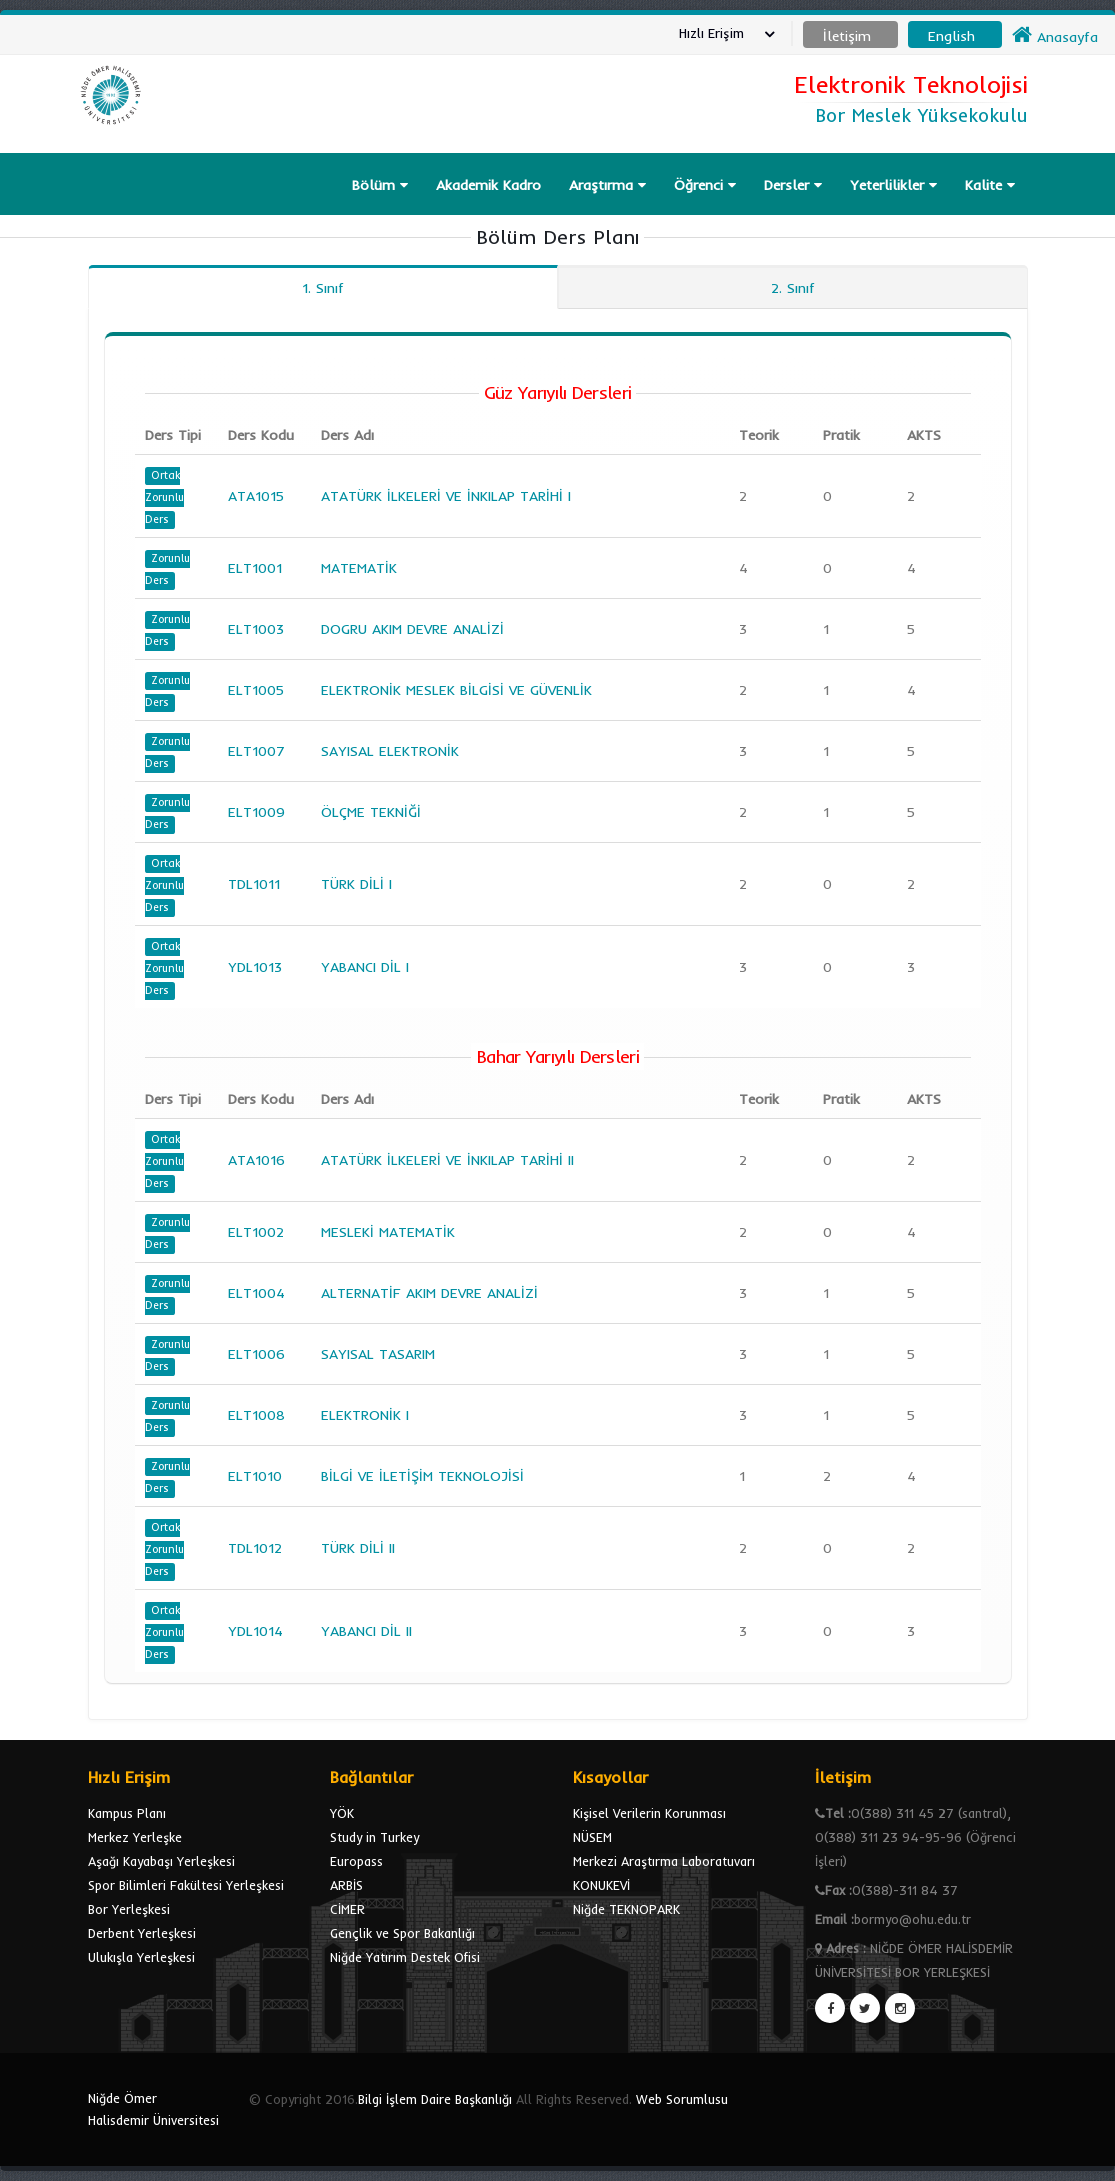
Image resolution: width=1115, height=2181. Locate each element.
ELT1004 (256, 1293)
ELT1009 (256, 812)
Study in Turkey (374, 1837)
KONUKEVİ (601, 1885)
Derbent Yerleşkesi (142, 1933)
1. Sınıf (323, 288)
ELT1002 (256, 1232)
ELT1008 (256, 1415)
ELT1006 (256, 1354)
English (951, 36)
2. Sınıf (793, 288)
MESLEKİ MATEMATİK (388, 1232)
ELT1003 (256, 629)
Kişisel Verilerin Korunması (649, 1813)
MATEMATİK (359, 568)
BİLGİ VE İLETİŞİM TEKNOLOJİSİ (422, 1476)
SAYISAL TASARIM (378, 1354)
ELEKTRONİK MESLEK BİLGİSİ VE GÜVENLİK (456, 690)
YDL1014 (255, 1631)
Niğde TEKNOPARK (626, 1909)
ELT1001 (255, 568)
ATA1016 (256, 1160)
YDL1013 (255, 967)
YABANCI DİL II (366, 1631)
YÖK (342, 1813)
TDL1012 (255, 1548)
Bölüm (380, 185)
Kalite (990, 185)
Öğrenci (705, 185)
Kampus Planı (127, 1813)
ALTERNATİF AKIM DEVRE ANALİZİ (429, 1293)
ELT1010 (255, 1476)
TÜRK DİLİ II (358, 1548)
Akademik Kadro (488, 185)
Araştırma (607, 185)
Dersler (793, 185)
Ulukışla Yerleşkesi (141, 1957)
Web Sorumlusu (682, 2099)
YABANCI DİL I (365, 967)
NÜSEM (592, 1837)
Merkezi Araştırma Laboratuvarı (664, 1861)
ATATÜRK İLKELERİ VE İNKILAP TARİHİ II (447, 1160)
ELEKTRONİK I (365, 1415)
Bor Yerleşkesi (129, 1909)
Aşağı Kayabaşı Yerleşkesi (161, 1861)
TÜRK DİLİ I (356, 884)
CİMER (347, 1909)
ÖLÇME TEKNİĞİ (371, 812)
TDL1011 (254, 884)
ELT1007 (256, 751)
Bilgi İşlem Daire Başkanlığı (435, 2099)
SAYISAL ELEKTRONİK (390, 751)
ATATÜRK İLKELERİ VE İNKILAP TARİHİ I (446, 496)
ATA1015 (256, 496)
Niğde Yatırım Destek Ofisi (405, 1957)
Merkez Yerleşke (135, 1837)
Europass (356, 1861)
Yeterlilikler (893, 185)
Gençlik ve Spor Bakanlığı (402, 1933)
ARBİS (346, 1885)
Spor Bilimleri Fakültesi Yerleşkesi (186, 1885)
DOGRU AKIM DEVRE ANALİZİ (412, 629)
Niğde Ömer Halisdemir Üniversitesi (153, 2109)
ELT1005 (256, 690)
